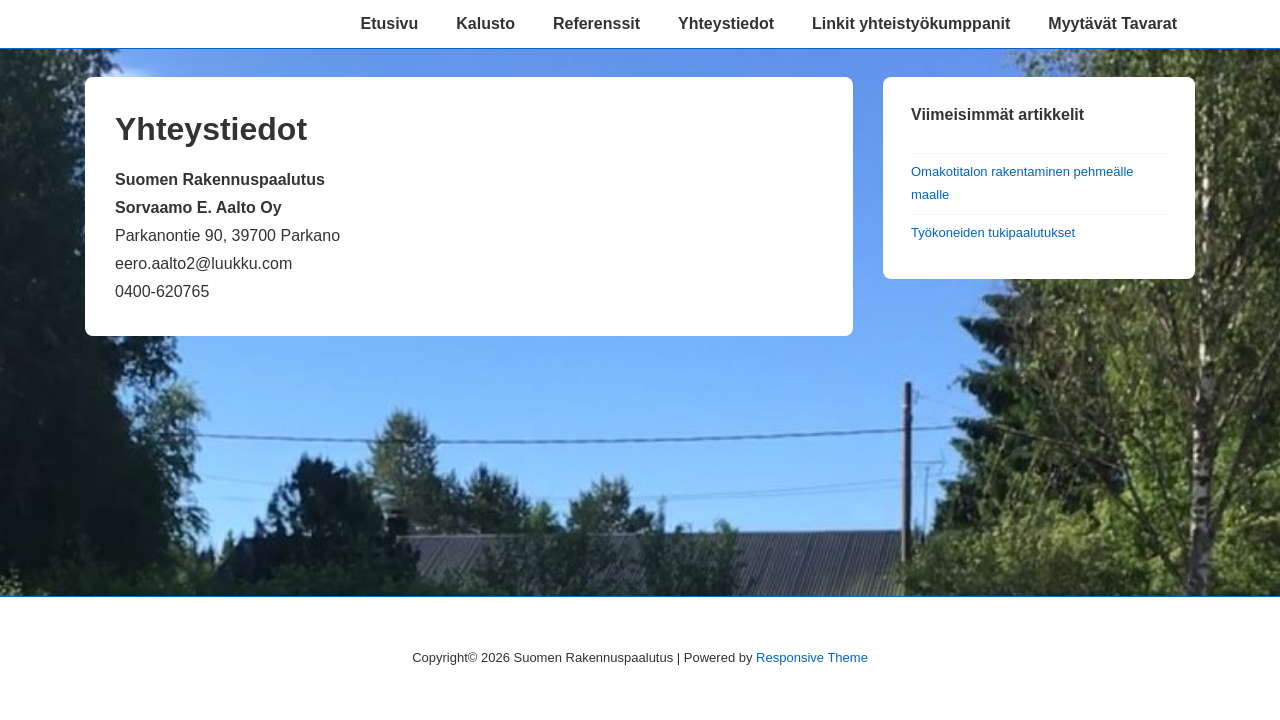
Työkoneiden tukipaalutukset (993, 232)
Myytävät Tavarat (1112, 23)
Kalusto (485, 23)
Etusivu (389, 23)
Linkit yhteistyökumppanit (911, 23)
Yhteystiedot (726, 23)
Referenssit (596, 23)
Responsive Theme (812, 657)
